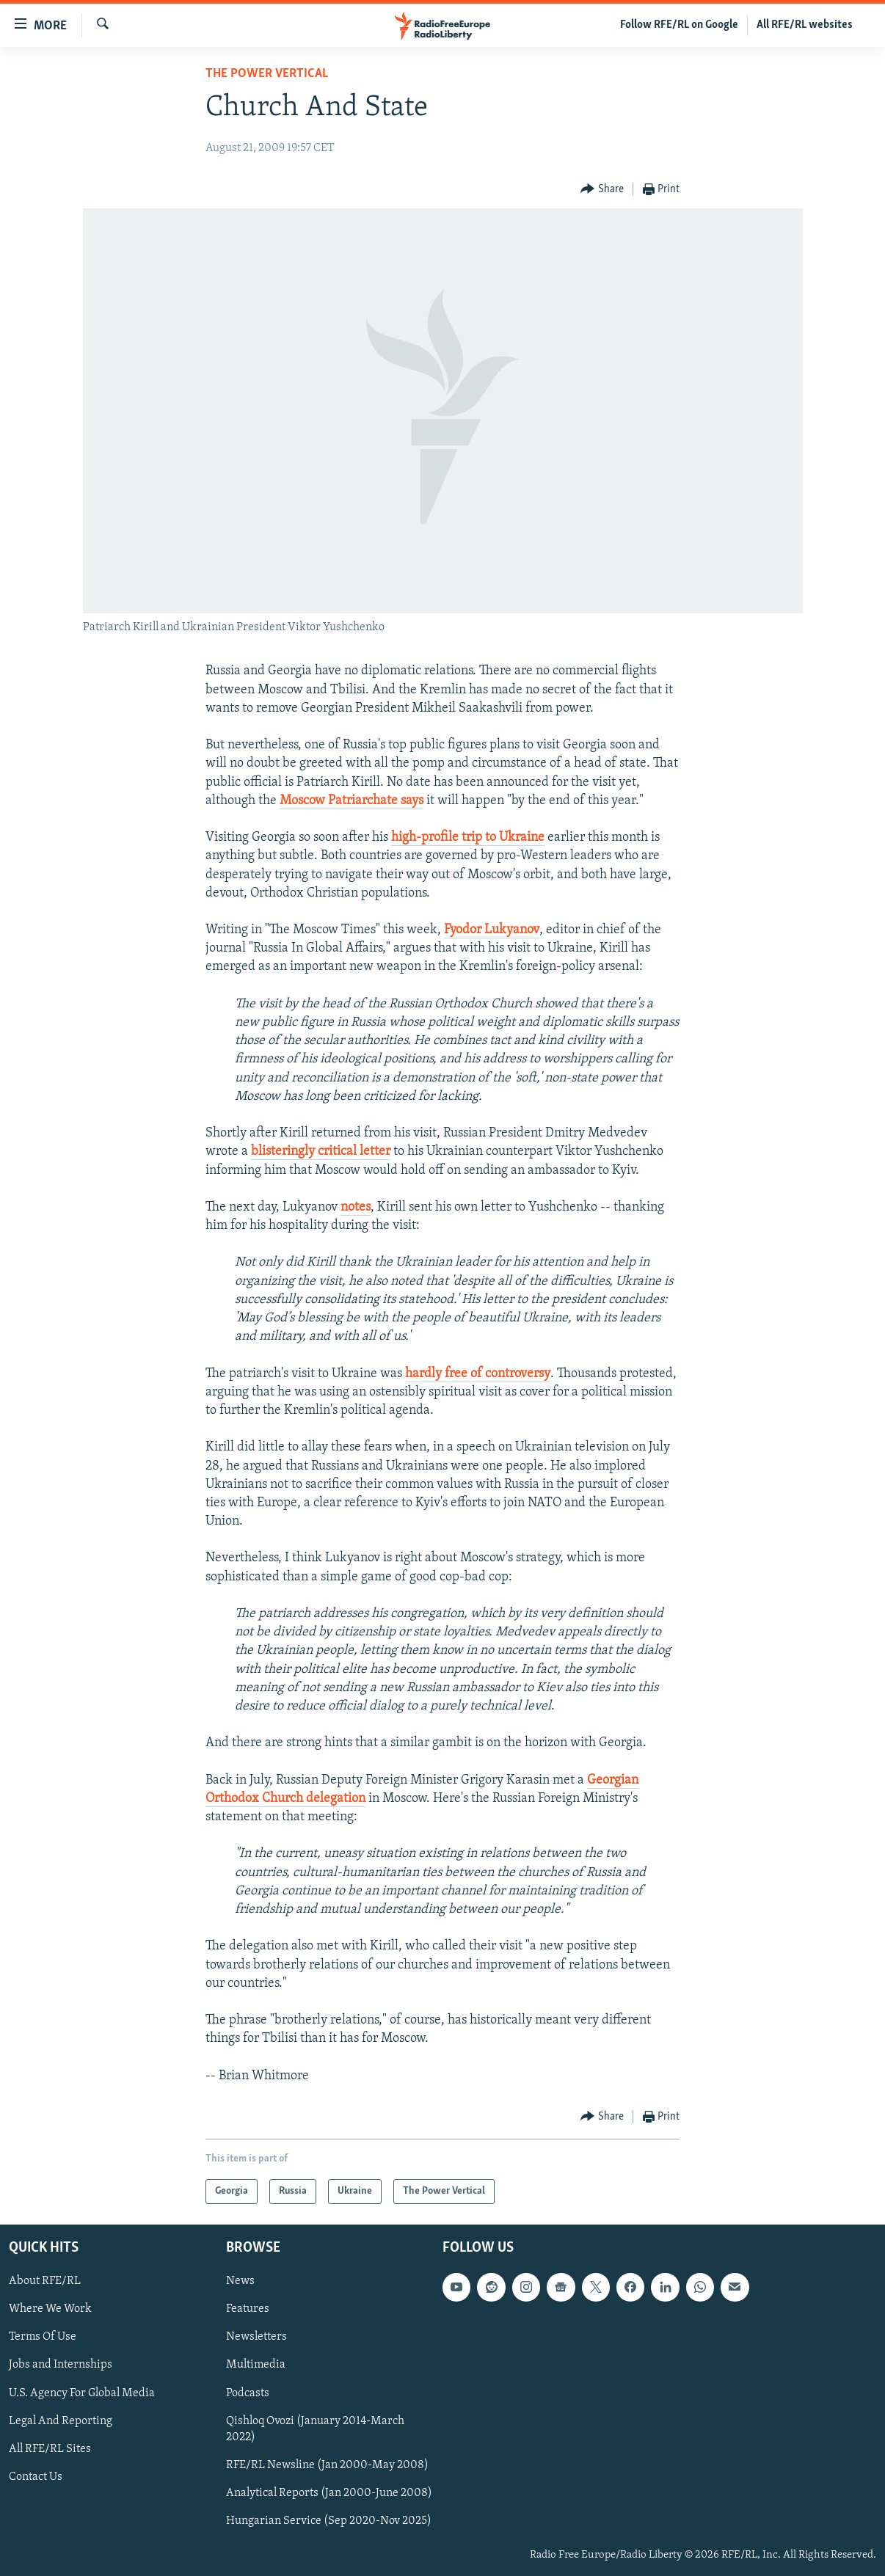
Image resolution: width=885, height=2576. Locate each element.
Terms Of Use (42, 2337)
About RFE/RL (45, 2281)
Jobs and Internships (60, 2365)
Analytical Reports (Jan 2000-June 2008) (329, 2493)
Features (247, 2309)
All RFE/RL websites (805, 25)
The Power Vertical (266, 74)
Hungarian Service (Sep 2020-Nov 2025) (328, 2521)
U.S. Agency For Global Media (82, 2393)
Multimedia (255, 2365)
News (240, 2281)
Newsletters (256, 2337)
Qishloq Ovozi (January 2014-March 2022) (315, 2429)
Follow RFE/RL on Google (679, 25)
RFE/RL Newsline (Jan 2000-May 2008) (327, 2465)
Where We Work (50, 2309)
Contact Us (35, 2477)
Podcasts (247, 2393)
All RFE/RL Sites (50, 2449)
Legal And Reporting (60, 2421)
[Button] (602, 190)
